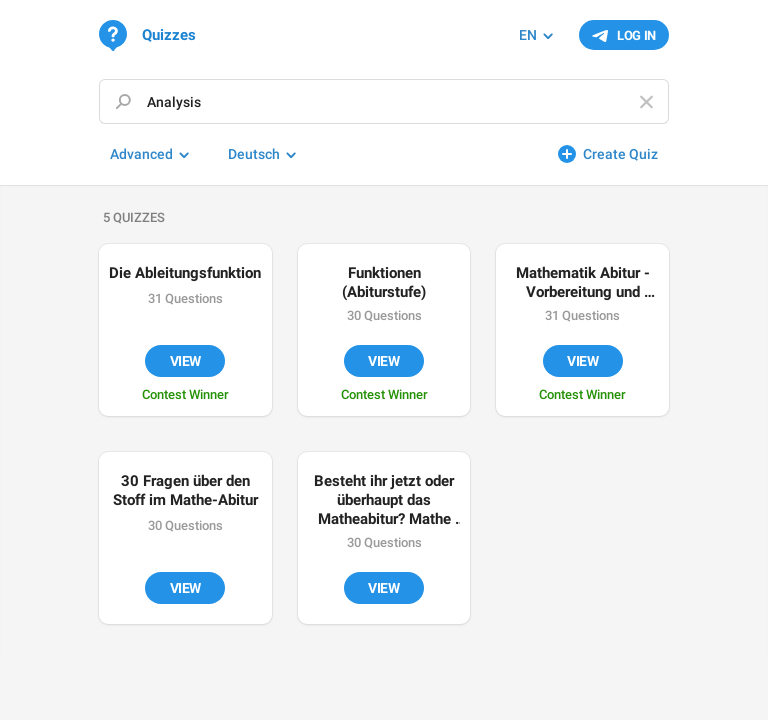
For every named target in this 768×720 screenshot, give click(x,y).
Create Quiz (620, 154)
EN (528, 35)
